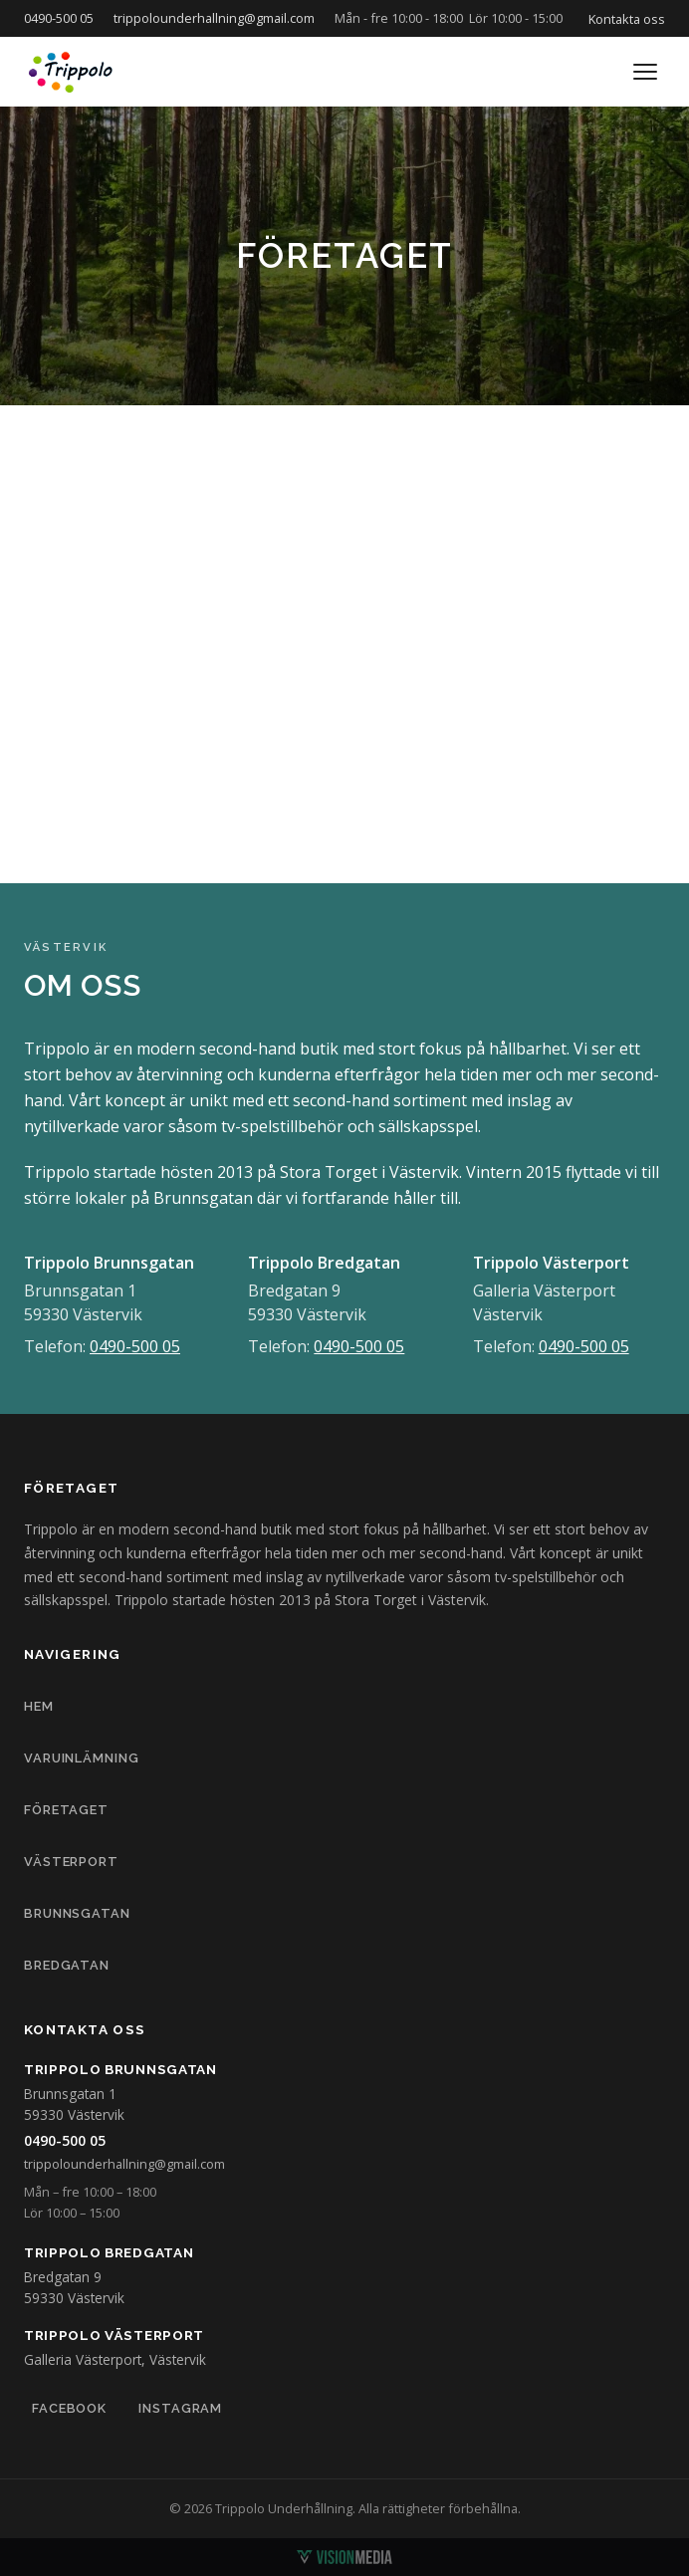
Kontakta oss (626, 19)
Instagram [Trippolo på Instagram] (180, 2408)
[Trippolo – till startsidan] (71, 72)
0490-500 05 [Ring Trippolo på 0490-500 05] (65, 2140)
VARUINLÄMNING (81, 1758)
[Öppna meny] (645, 72)
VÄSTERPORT (71, 1861)
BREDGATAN (67, 1965)
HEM (39, 1706)
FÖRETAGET (66, 1809)
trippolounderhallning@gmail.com (214, 18)
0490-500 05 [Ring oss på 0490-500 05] (59, 18)
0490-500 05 (135, 1346)
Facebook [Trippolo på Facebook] (69, 2408)
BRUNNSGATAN (77, 1913)
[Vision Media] (344, 2557)
